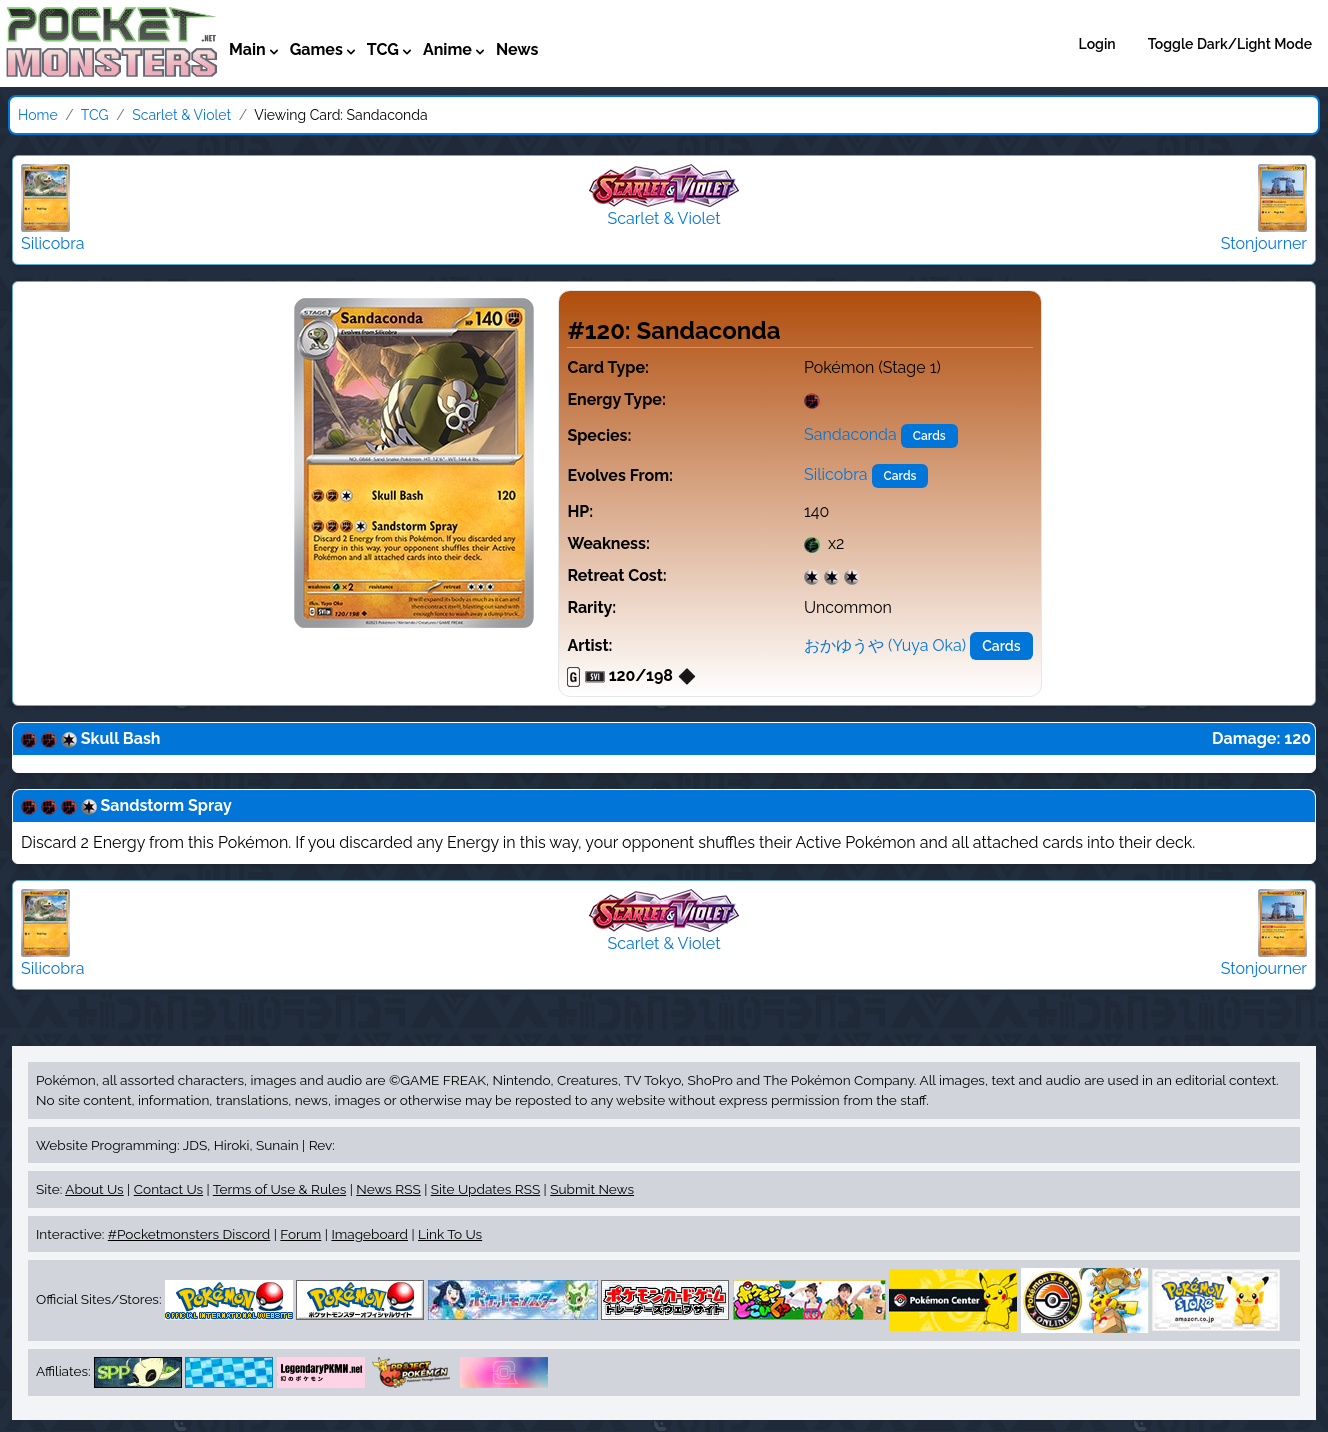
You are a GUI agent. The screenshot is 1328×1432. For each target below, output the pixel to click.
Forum (300, 1234)
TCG (95, 115)
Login (1097, 44)
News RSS (388, 1189)
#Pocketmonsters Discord (189, 1234)
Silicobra (835, 474)
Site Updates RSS (485, 1189)
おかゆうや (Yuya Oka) (885, 645)
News (517, 49)
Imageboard (369, 1234)
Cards (929, 436)
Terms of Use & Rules (279, 1189)
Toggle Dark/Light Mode (1230, 44)
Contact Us (168, 1189)
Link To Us (450, 1234)
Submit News (592, 1189)
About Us (94, 1189)
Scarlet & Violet (181, 115)
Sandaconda (850, 434)
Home (38, 115)
